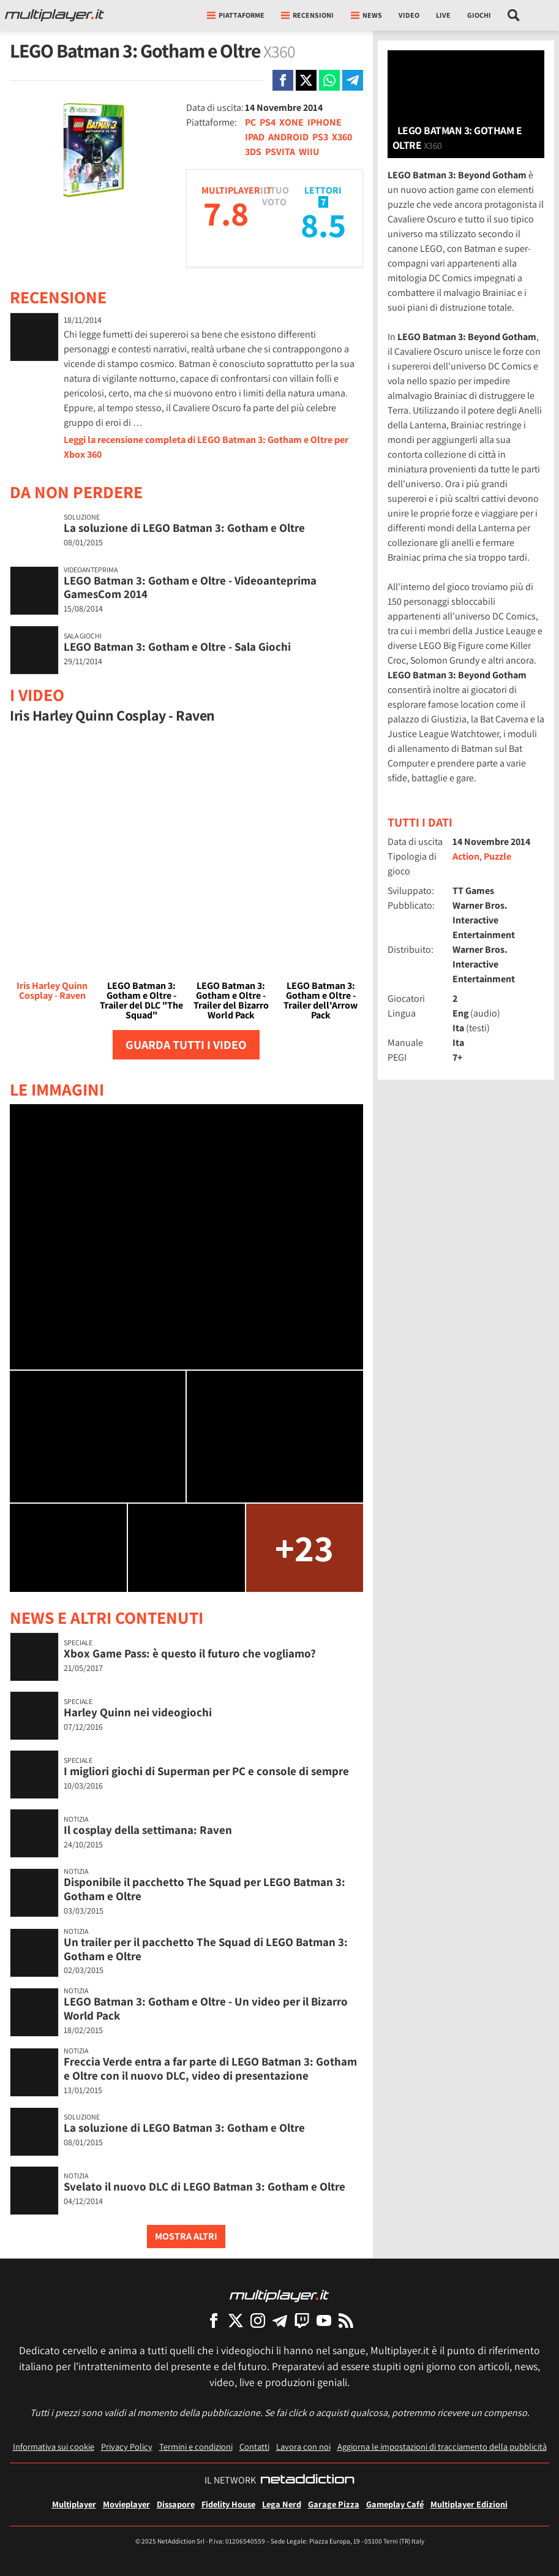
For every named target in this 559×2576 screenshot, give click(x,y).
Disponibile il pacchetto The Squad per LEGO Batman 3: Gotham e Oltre (204, 1888)
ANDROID (288, 137)
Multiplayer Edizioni (469, 2504)
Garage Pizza (333, 2504)
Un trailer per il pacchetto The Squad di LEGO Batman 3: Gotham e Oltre (206, 1948)
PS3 (320, 137)
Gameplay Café (395, 2504)
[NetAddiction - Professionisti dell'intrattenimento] (307, 2480)
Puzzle (497, 856)
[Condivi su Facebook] (282, 80)
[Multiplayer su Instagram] (257, 2320)
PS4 (268, 122)
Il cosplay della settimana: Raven (148, 1829)
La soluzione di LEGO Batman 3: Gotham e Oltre (184, 527)
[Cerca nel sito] (514, 15)
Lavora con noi (303, 2446)
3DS (253, 151)
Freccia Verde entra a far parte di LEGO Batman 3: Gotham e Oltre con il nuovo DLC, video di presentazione (210, 2068)
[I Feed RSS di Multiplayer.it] (346, 2320)
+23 (304, 1547)
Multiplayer (74, 2504)
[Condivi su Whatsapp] (329, 80)
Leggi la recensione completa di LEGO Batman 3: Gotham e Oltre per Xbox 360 (206, 447)
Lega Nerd (281, 2504)
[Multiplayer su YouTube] (324, 2320)
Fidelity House (228, 2504)
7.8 (226, 213)
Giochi (479, 15)
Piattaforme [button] (235, 15)
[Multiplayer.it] (54, 15)
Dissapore (176, 2504)
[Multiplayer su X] (235, 2320)
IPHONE (324, 122)
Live (443, 15)
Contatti (254, 2446)
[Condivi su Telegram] (352, 80)
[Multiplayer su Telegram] (279, 2320)
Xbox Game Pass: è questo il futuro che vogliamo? (190, 1653)
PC (250, 122)
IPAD (254, 137)
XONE (291, 122)
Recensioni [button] (307, 15)
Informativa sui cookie (53, 2446)
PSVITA (280, 151)
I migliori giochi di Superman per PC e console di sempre (206, 1770)
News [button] (366, 15)
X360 (342, 137)
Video (409, 15)
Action (465, 856)
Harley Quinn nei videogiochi (138, 1712)
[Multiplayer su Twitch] (302, 2320)
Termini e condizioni (196, 2446)
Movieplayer (126, 2504)
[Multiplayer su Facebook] (213, 2320)
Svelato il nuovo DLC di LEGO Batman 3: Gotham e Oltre (204, 2186)
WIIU (309, 151)
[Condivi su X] (306, 80)
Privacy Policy (126, 2446)
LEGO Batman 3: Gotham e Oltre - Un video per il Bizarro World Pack (206, 2008)
